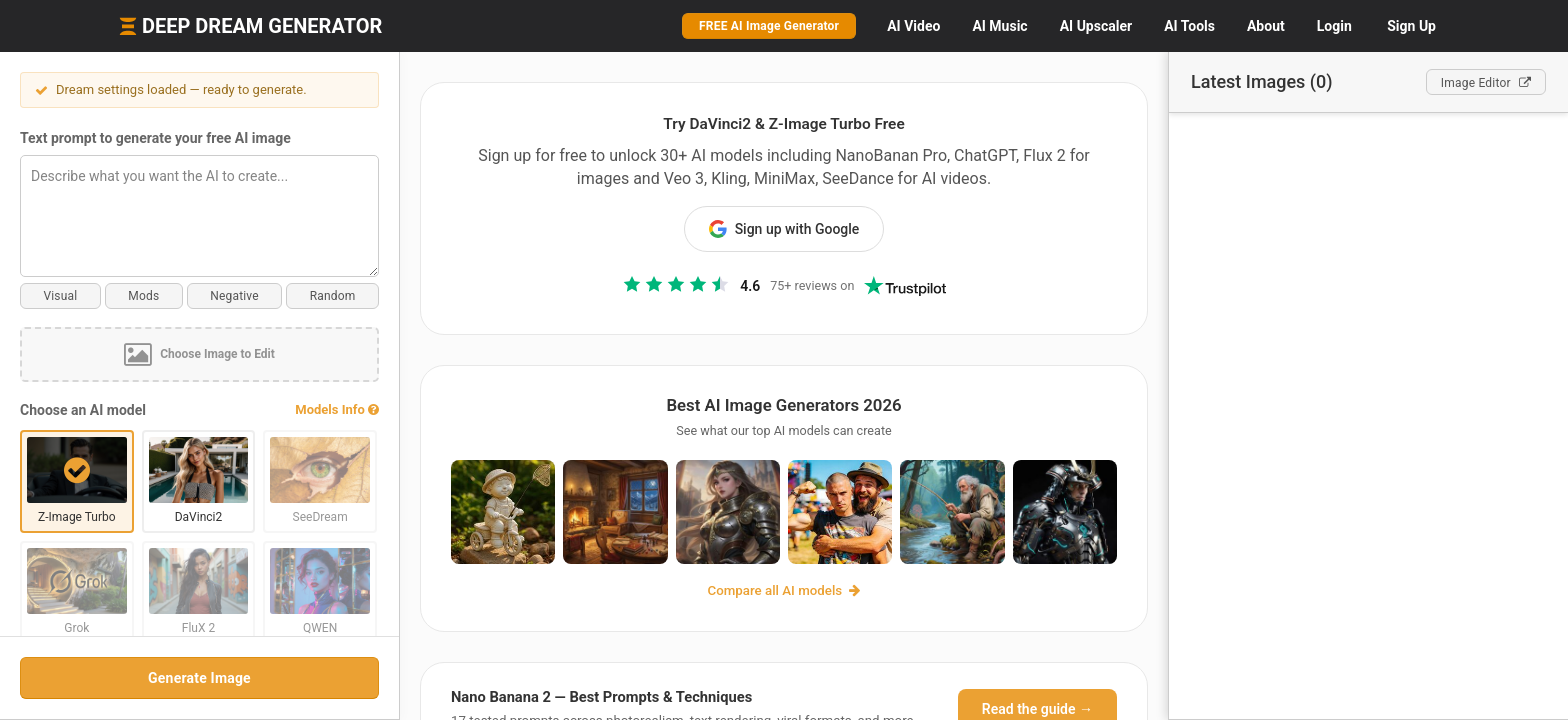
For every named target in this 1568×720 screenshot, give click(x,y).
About (1266, 26)
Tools (1189, 26)
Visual (60, 296)
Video (913, 26)
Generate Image (199, 678)
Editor (1486, 83)
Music (999, 26)
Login (1334, 26)
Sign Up (1411, 26)
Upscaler (1096, 26)
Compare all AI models (784, 590)
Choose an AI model (83, 410)
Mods (143, 296)
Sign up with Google (784, 229)
